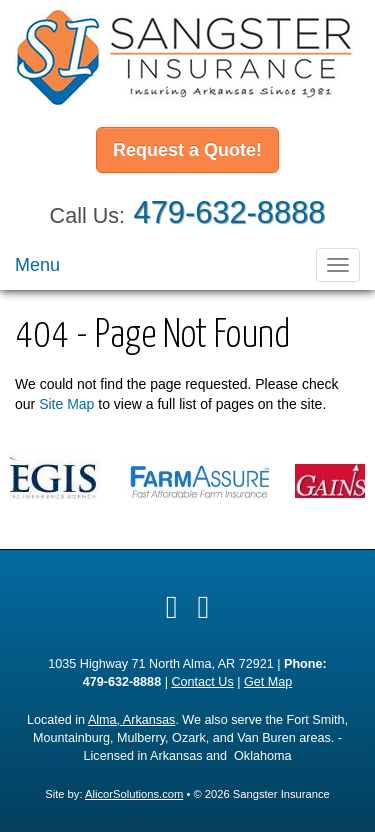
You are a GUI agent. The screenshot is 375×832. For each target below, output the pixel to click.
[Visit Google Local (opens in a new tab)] (204, 607)
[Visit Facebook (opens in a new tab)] (172, 607)
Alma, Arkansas (132, 720)
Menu (37, 265)
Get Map (268, 682)
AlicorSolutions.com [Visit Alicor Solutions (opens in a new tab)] (134, 794)
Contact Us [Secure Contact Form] (202, 682)
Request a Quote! (187, 150)
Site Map (66, 404)
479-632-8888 (230, 212)
